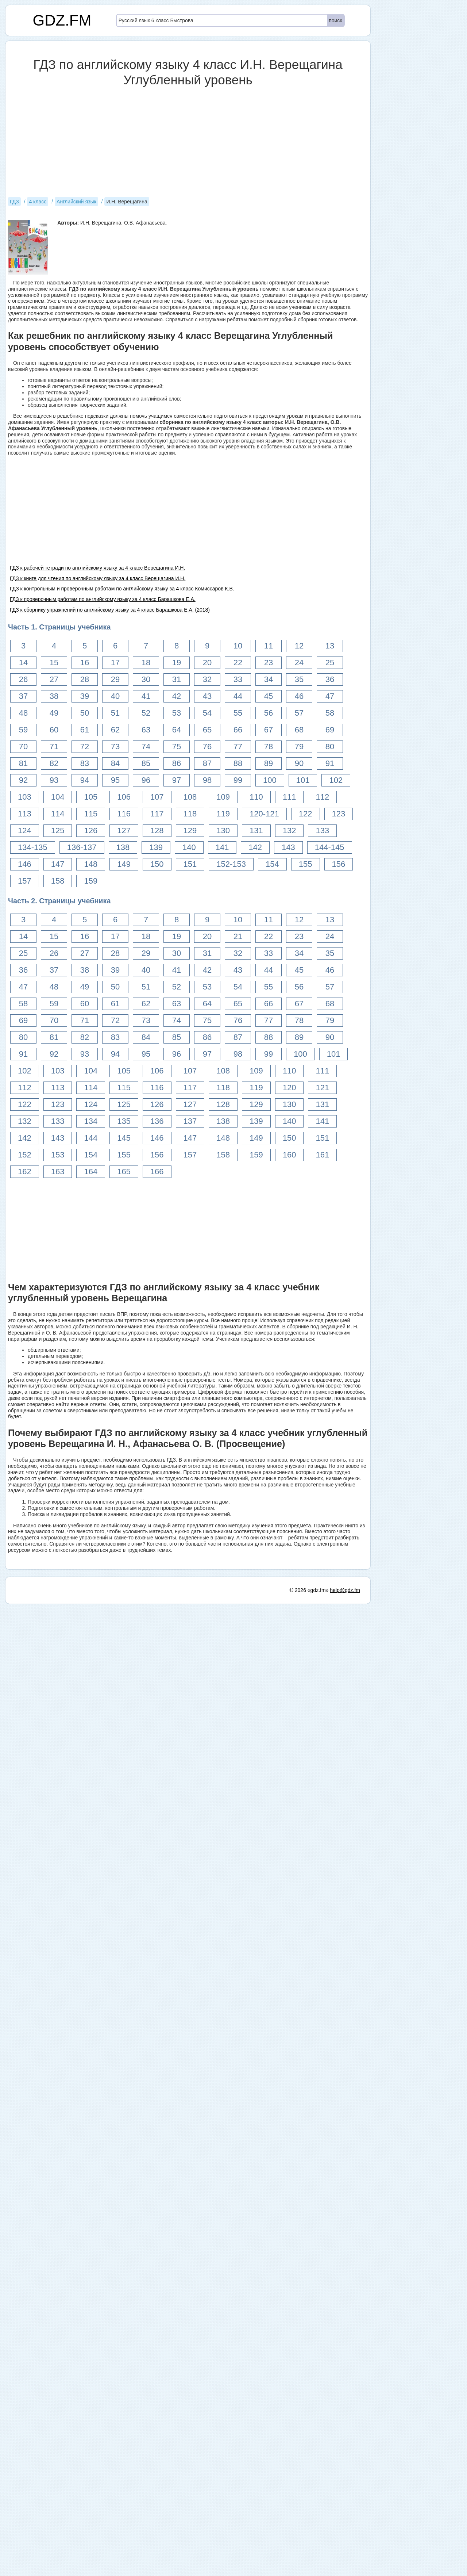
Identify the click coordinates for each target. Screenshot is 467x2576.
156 (339, 864)
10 (238, 645)
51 (115, 712)
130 (223, 830)
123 (339, 813)
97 (176, 780)
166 (157, 1171)
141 (222, 847)
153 (58, 1154)
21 (238, 936)
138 (123, 847)
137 (190, 1121)
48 (23, 712)
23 (268, 662)
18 (146, 662)
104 (58, 796)
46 (299, 696)
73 (115, 746)
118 (190, 813)
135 (124, 1121)
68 (299, 729)
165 (124, 1171)
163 (58, 1171)
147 (58, 864)
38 (54, 696)
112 (322, 796)
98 (207, 780)
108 (190, 796)
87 (207, 763)
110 (256, 796)
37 (23, 696)
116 (124, 813)
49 (54, 712)
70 (23, 746)
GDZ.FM (62, 20)
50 (84, 712)
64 (176, 729)
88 (238, 763)
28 (84, 679)
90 (299, 763)
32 (207, 679)
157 (24, 880)
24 (299, 662)
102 (336, 780)
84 (115, 763)
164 (90, 1171)
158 (58, 880)
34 (268, 679)
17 (115, 662)
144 (90, 1137)
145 (124, 1137)
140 (189, 847)
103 (24, 796)
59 (23, 729)
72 (84, 746)
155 (305, 864)
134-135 (32, 847)
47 (329, 696)
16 (84, 662)
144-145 (329, 847)
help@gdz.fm (345, 2074)
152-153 (231, 864)
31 (176, 679)
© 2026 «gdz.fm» (309, 2074)
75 (176, 746)
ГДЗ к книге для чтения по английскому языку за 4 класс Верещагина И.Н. (97, 578)
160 (289, 1154)
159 (90, 880)
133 (322, 830)
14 (23, 662)
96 (146, 780)
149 (124, 864)
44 (238, 696)
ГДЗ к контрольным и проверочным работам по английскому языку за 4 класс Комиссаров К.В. (122, 589)
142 (255, 847)
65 (207, 729)
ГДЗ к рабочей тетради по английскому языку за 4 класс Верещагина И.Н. (97, 568)
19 (176, 662)
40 (115, 696)
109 (223, 796)
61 (84, 729)
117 (157, 813)
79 (299, 746)
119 (223, 813)
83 (84, 763)
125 (58, 830)
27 (54, 679)
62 (115, 729)
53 (176, 712)
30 (146, 679)
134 (90, 1121)
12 (299, 645)
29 (115, 679)
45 (268, 696)
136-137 (82, 847)
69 (329, 729)
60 (54, 729)
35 (299, 679)
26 (23, 679)
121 (322, 1087)
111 (289, 796)
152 (24, 1154)
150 (157, 864)
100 (270, 780)
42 (176, 696)
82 (54, 763)
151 (190, 864)
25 (329, 662)
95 (115, 780)
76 (207, 746)
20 (207, 662)
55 (238, 712)
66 (238, 729)
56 (268, 712)
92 (23, 780)
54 (207, 712)
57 (299, 712)
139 (156, 847)
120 (289, 1087)
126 (90, 830)
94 (84, 780)
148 (90, 864)
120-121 (264, 813)
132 (289, 830)
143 (288, 847)
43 (207, 696)
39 (84, 696)
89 (268, 763)
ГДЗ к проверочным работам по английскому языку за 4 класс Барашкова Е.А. (103, 599)
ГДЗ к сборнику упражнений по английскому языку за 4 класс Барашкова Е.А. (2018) (110, 610)
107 (157, 796)
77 (238, 746)
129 (190, 830)
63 (146, 729)
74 (146, 746)
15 (54, 662)
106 (124, 796)
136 (157, 1121)
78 (268, 746)
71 (54, 746)
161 (322, 1154)
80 (329, 746)
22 (238, 662)
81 (23, 763)
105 (90, 796)
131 (256, 830)
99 (238, 780)
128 (157, 830)
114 (58, 813)
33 (238, 679)
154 (272, 864)
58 (329, 712)
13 (329, 645)
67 (268, 729)
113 (24, 813)
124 (24, 830)
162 (24, 1171)
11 (268, 645)
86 (176, 763)
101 (303, 780)
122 (305, 813)
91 (329, 763)
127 (124, 830)
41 (146, 696)
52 (146, 712)
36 (329, 679)
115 (90, 813)
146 (24, 864)
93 (54, 780)
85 (146, 763)
